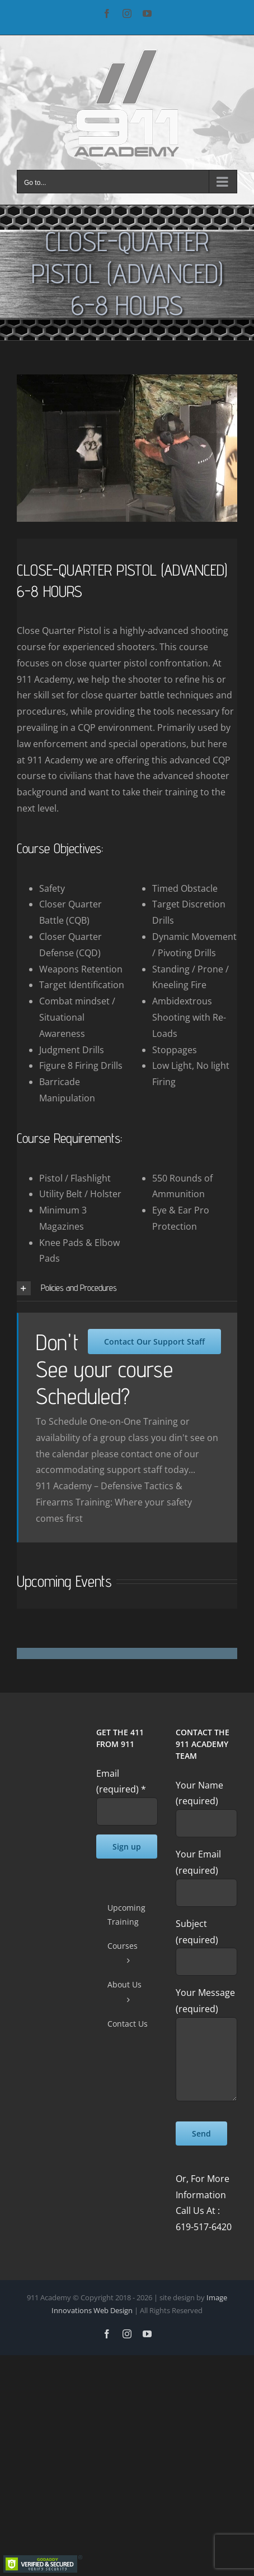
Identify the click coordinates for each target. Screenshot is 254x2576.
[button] (127, 1288)
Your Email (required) (206, 1873)
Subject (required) (206, 1942)
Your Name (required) (206, 1804)
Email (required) (121, 1781)
